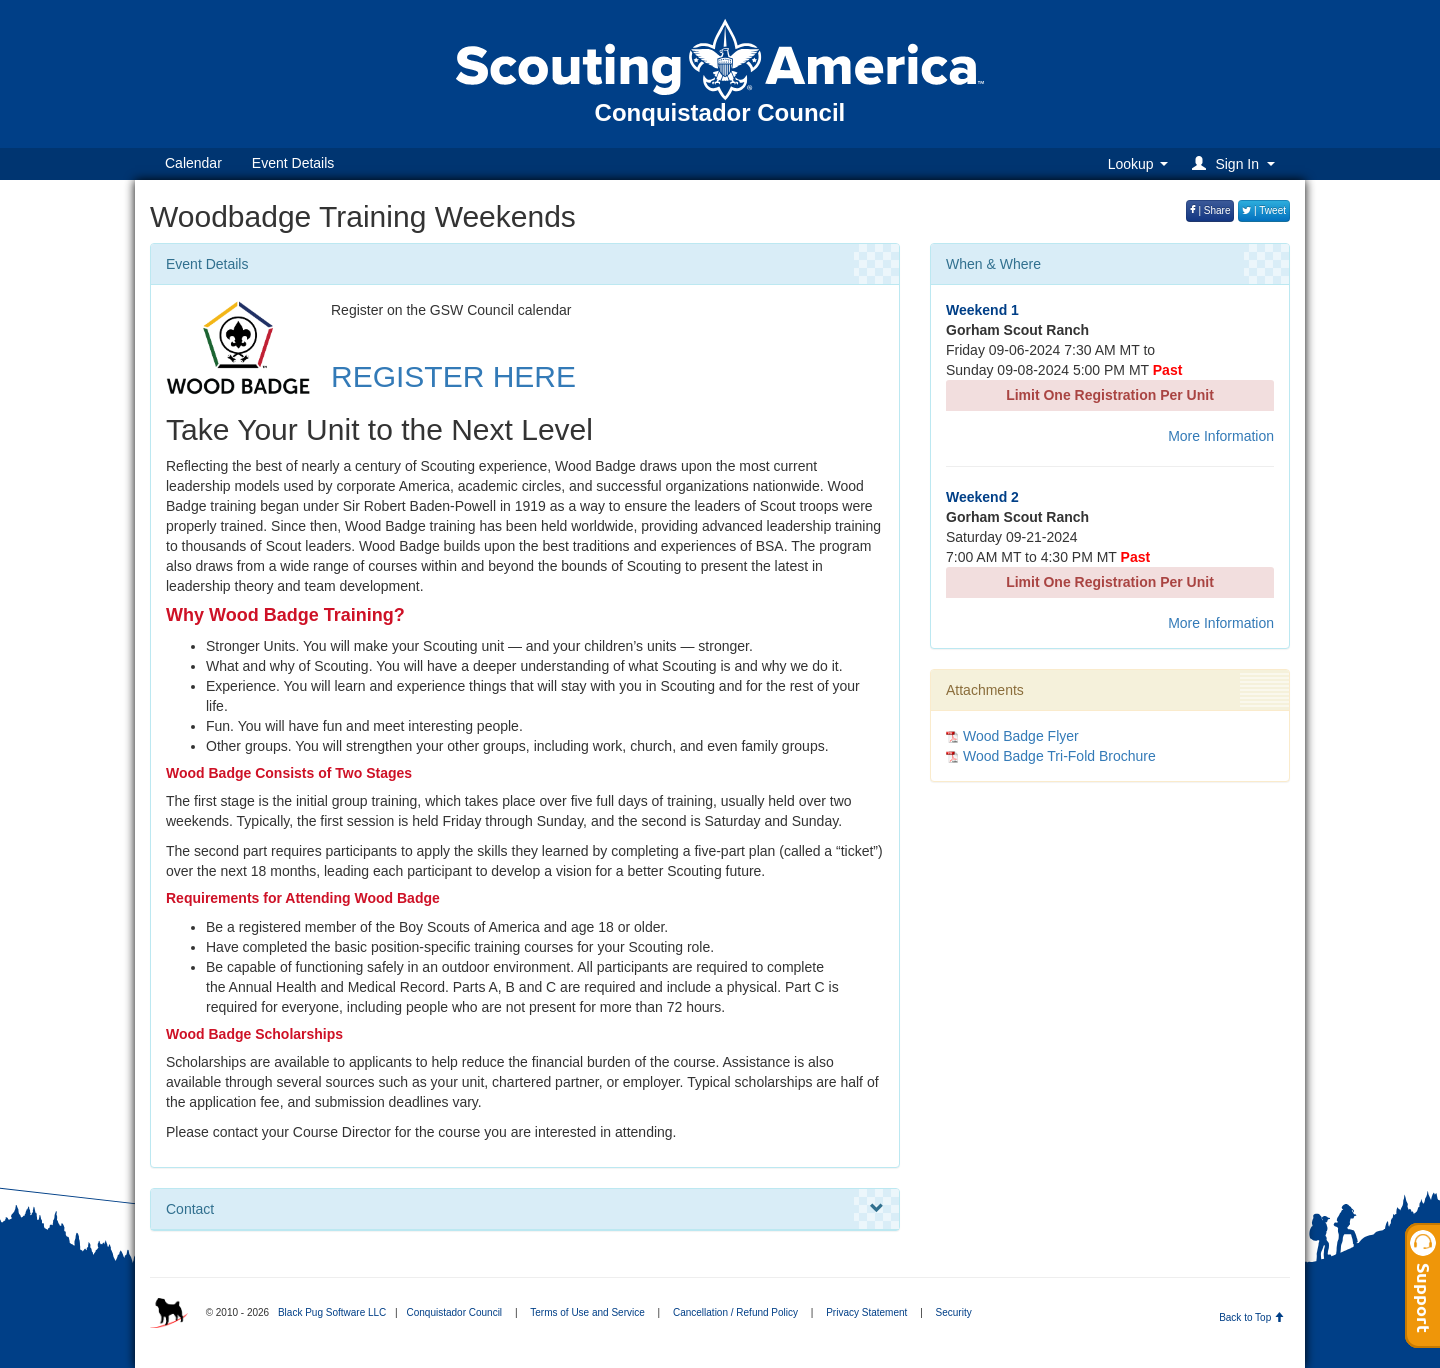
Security (954, 1312)
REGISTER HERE (453, 376)
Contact (525, 1209)
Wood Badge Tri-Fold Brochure (1059, 756)
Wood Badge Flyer (1021, 736)
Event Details (293, 163)
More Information (1221, 436)
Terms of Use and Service (587, 1312)
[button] (1236, 163)
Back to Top (1251, 1317)
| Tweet (1264, 210)
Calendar (193, 163)
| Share (1210, 210)
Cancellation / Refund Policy (735, 1312)
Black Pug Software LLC (332, 1312)
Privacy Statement (866, 1312)
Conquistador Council (454, 1312)
